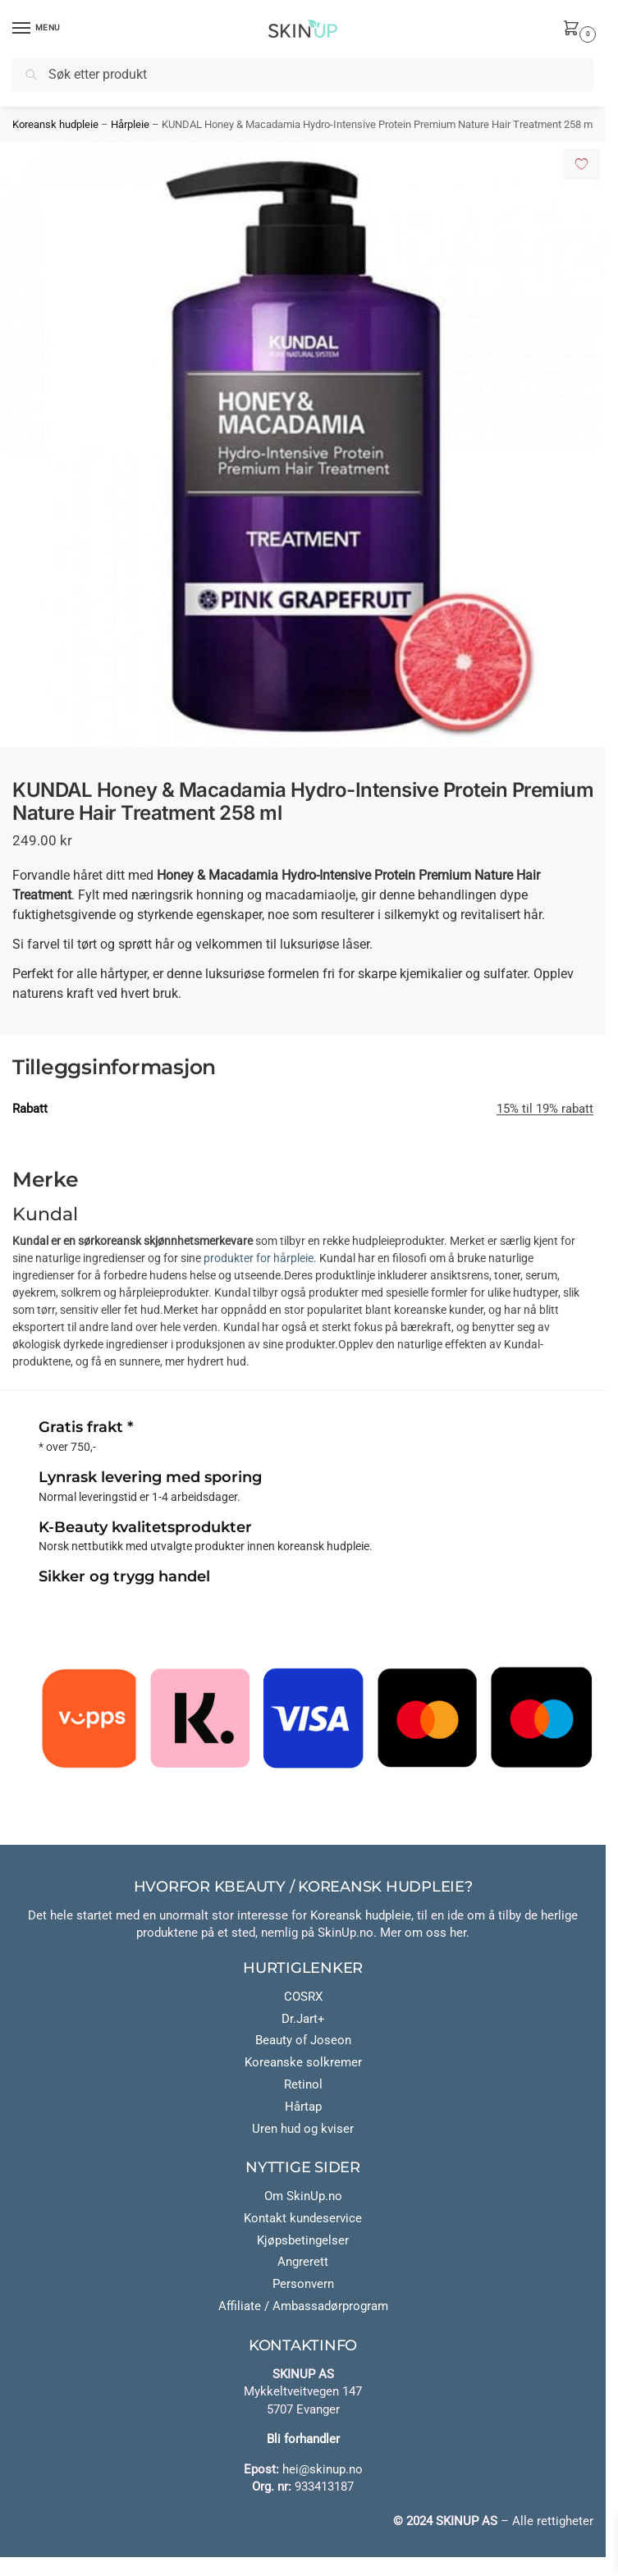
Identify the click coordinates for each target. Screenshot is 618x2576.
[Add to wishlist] (581, 164)
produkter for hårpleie (259, 1258)
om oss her (435, 1933)
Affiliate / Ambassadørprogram (303, 2306)
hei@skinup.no (322, 2470)
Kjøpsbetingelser (303, 2241)
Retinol (303, 2085)
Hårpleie (130, 124)
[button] (574, 29)
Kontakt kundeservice (303, 2219)
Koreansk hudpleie (55, 124)
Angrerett (302, 2262)
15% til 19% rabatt (545, 1109)
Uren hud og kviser (303, 2129)
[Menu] (37, 28)
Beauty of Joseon (303, 2041)
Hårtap (303, 2107)
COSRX (303, 1997)
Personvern (303, 2284)
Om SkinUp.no (303, 2196)
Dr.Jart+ (303, 2019)
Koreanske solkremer (303, 2063)
